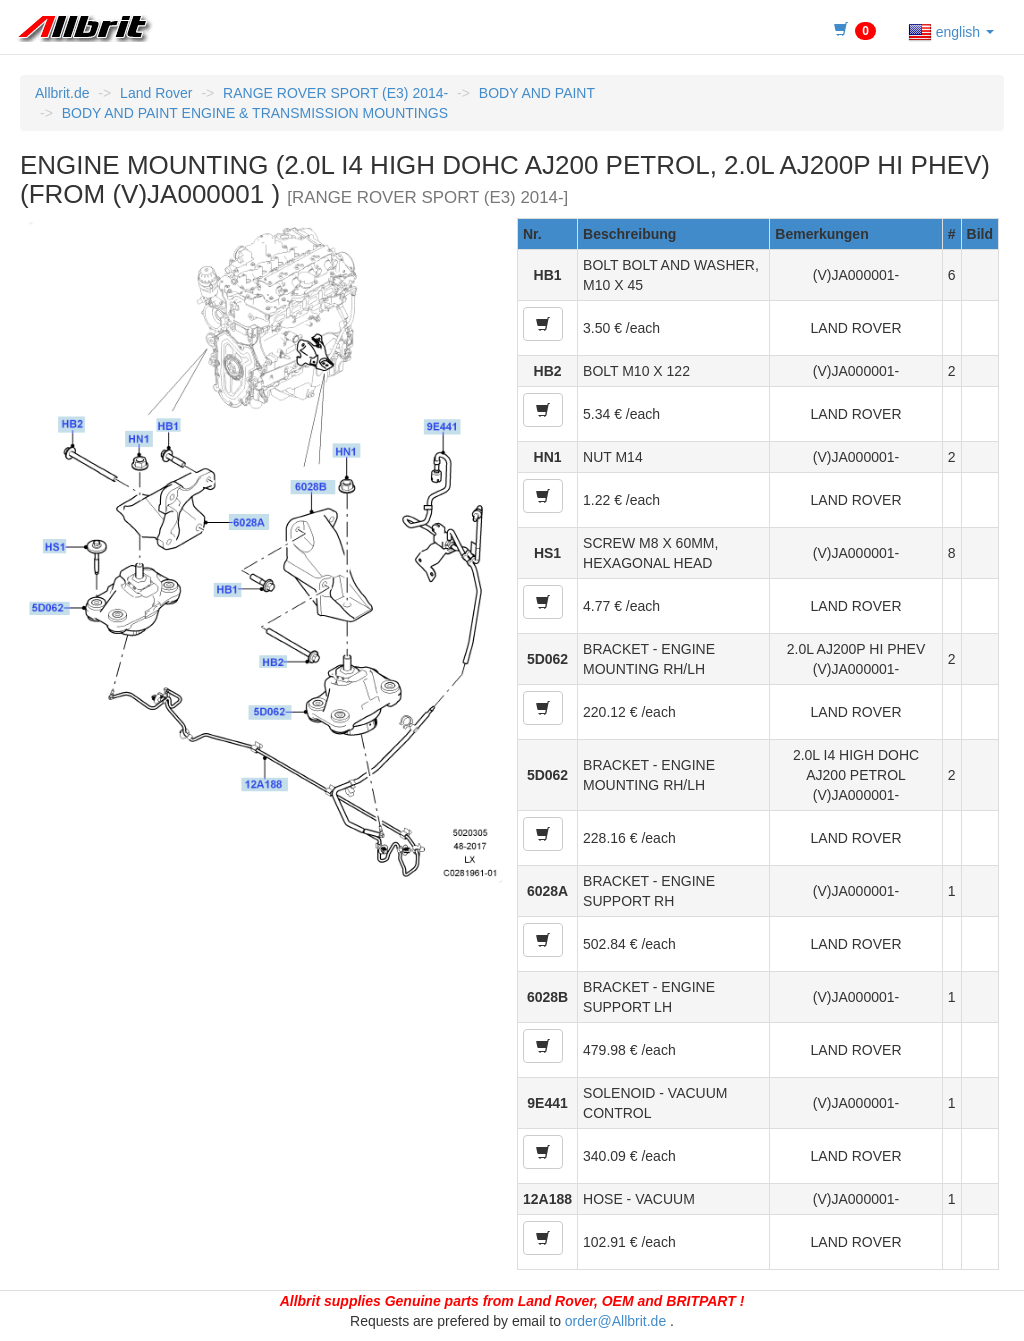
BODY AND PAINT (537, 93)
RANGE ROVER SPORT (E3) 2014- (335, 93)
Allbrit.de (62, 93)
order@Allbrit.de (615, 1321)
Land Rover (156, 93)
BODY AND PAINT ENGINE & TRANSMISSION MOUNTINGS (255, 113)
